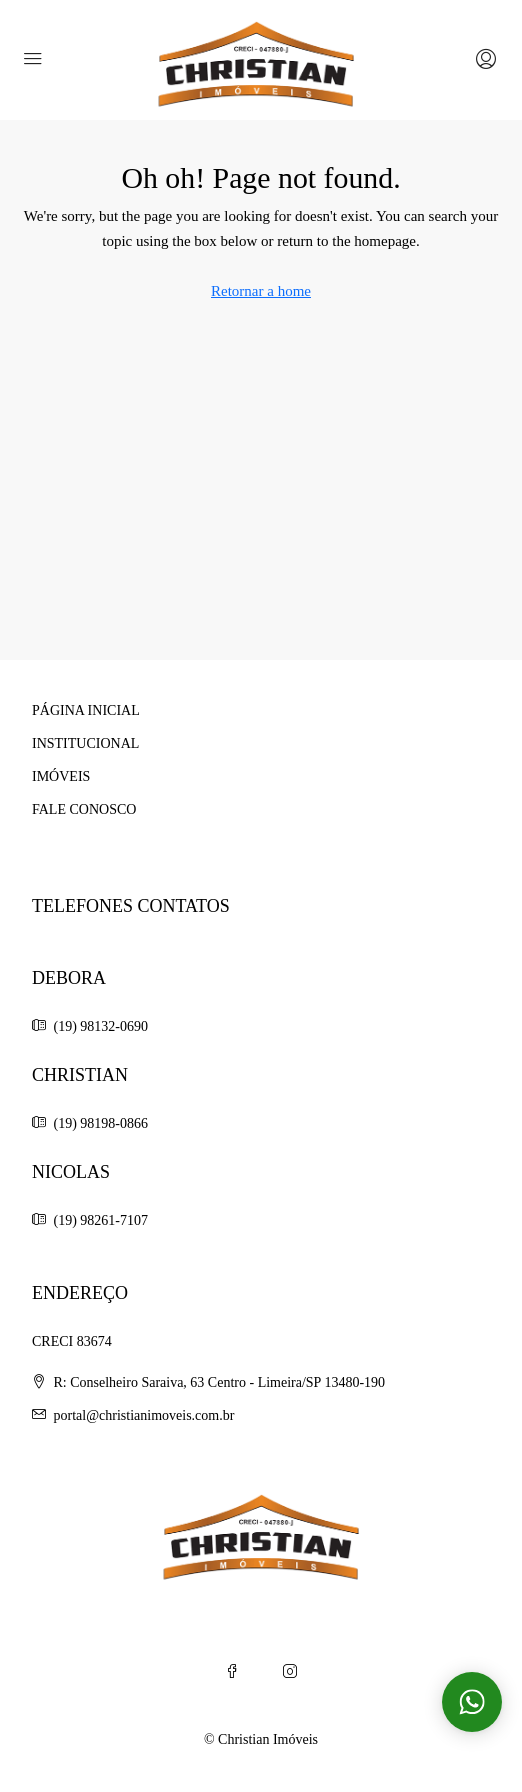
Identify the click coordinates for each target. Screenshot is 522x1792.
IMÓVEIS (61, 776)
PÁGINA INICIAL (86, 710)
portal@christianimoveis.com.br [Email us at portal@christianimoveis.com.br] (144, 1415)
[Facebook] (232, 1672)
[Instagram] (290, 1672)
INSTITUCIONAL (85, 743)
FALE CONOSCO (84, 809)
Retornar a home (261, 291)
